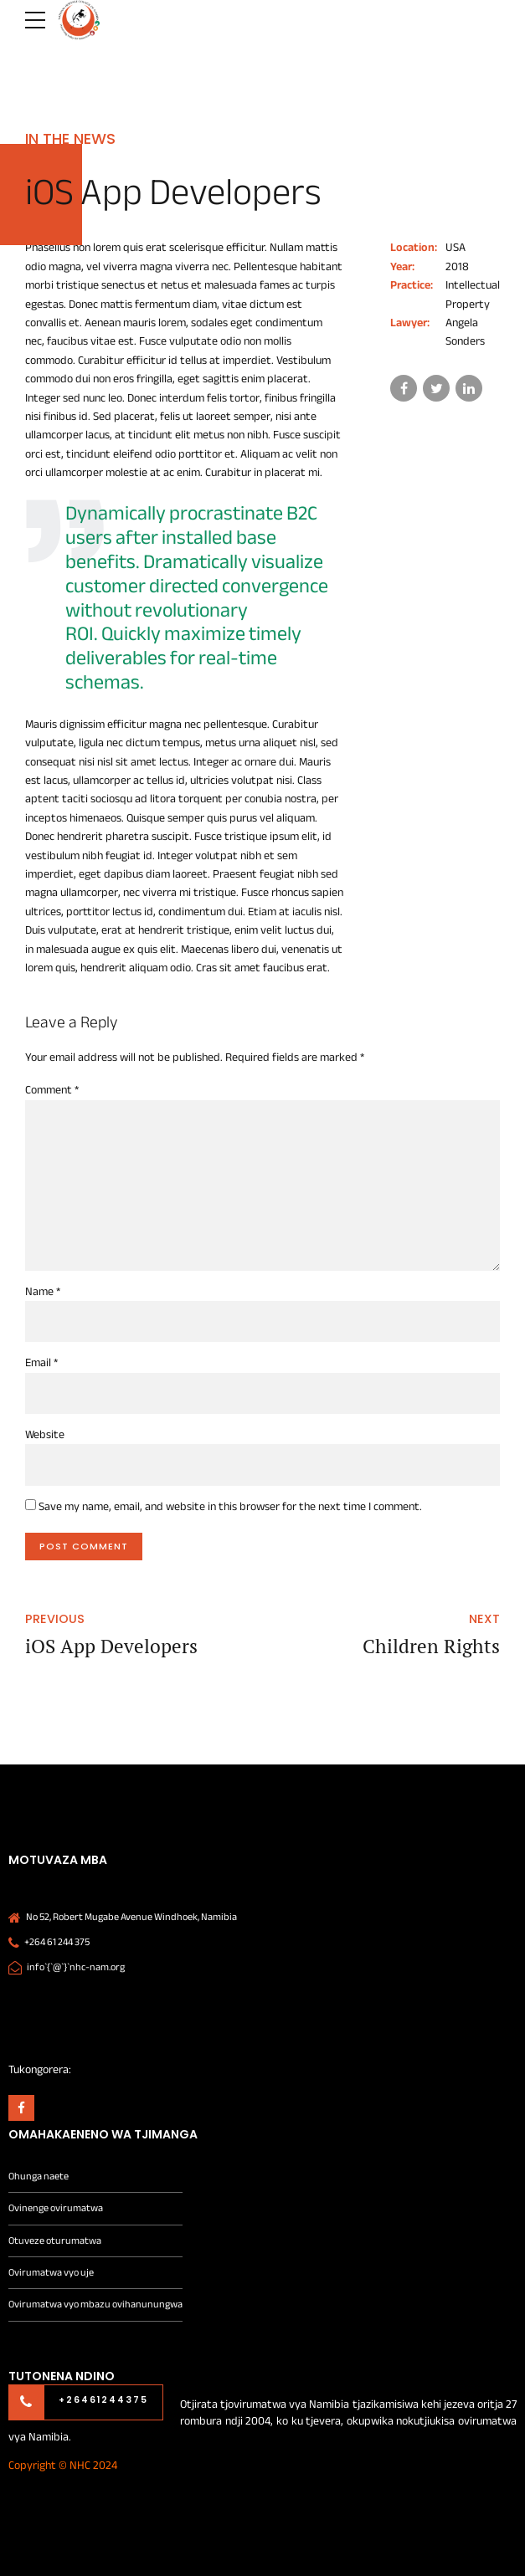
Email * (41, 1362)
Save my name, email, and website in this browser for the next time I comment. (230, 1506)
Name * (42, 1291)
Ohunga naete (38, 2176)
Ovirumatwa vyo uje (51, 2272)
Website (44, 1434)
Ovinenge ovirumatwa (55, 2208)
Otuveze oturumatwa (54, 2241)
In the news (70, 138)
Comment (52, 1089)
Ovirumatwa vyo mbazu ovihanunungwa (95, 2304)
